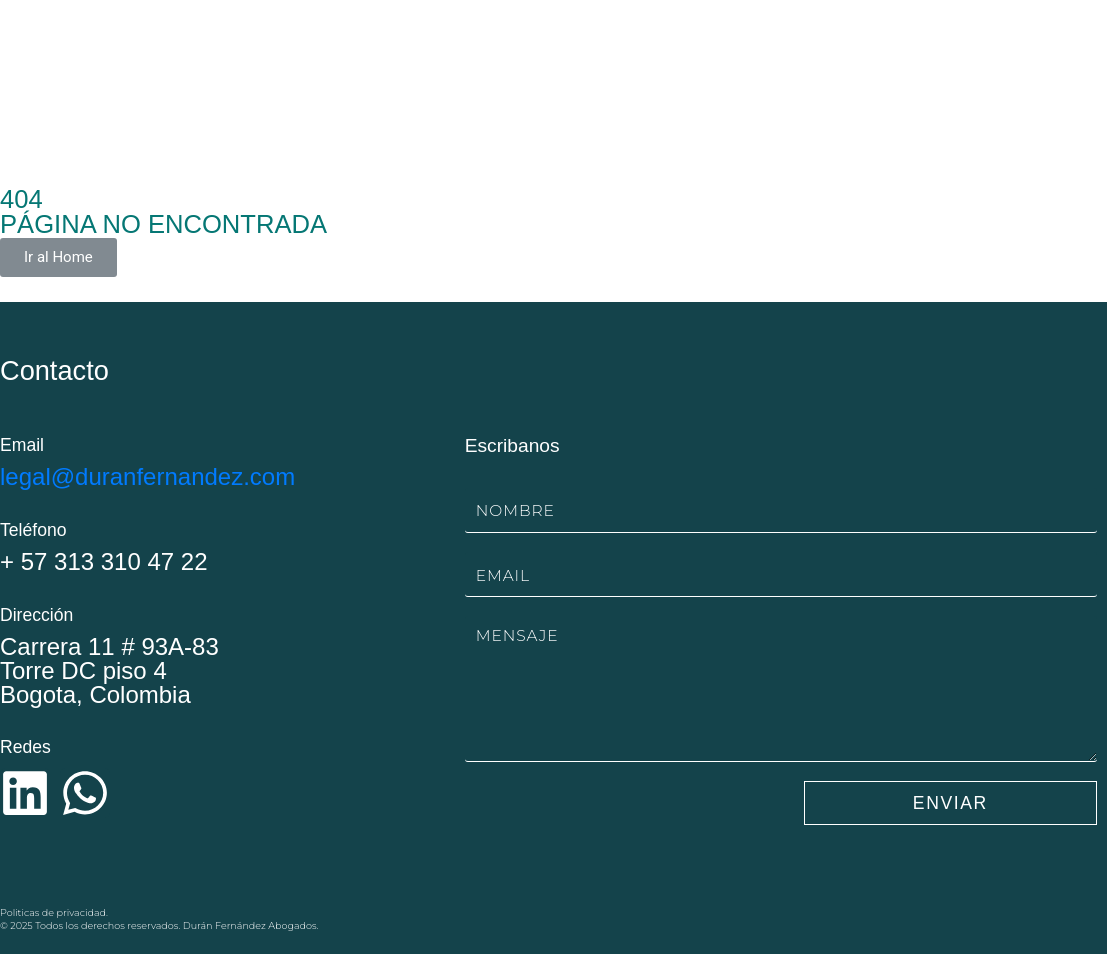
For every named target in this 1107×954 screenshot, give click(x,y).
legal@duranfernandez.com (147, 476)
